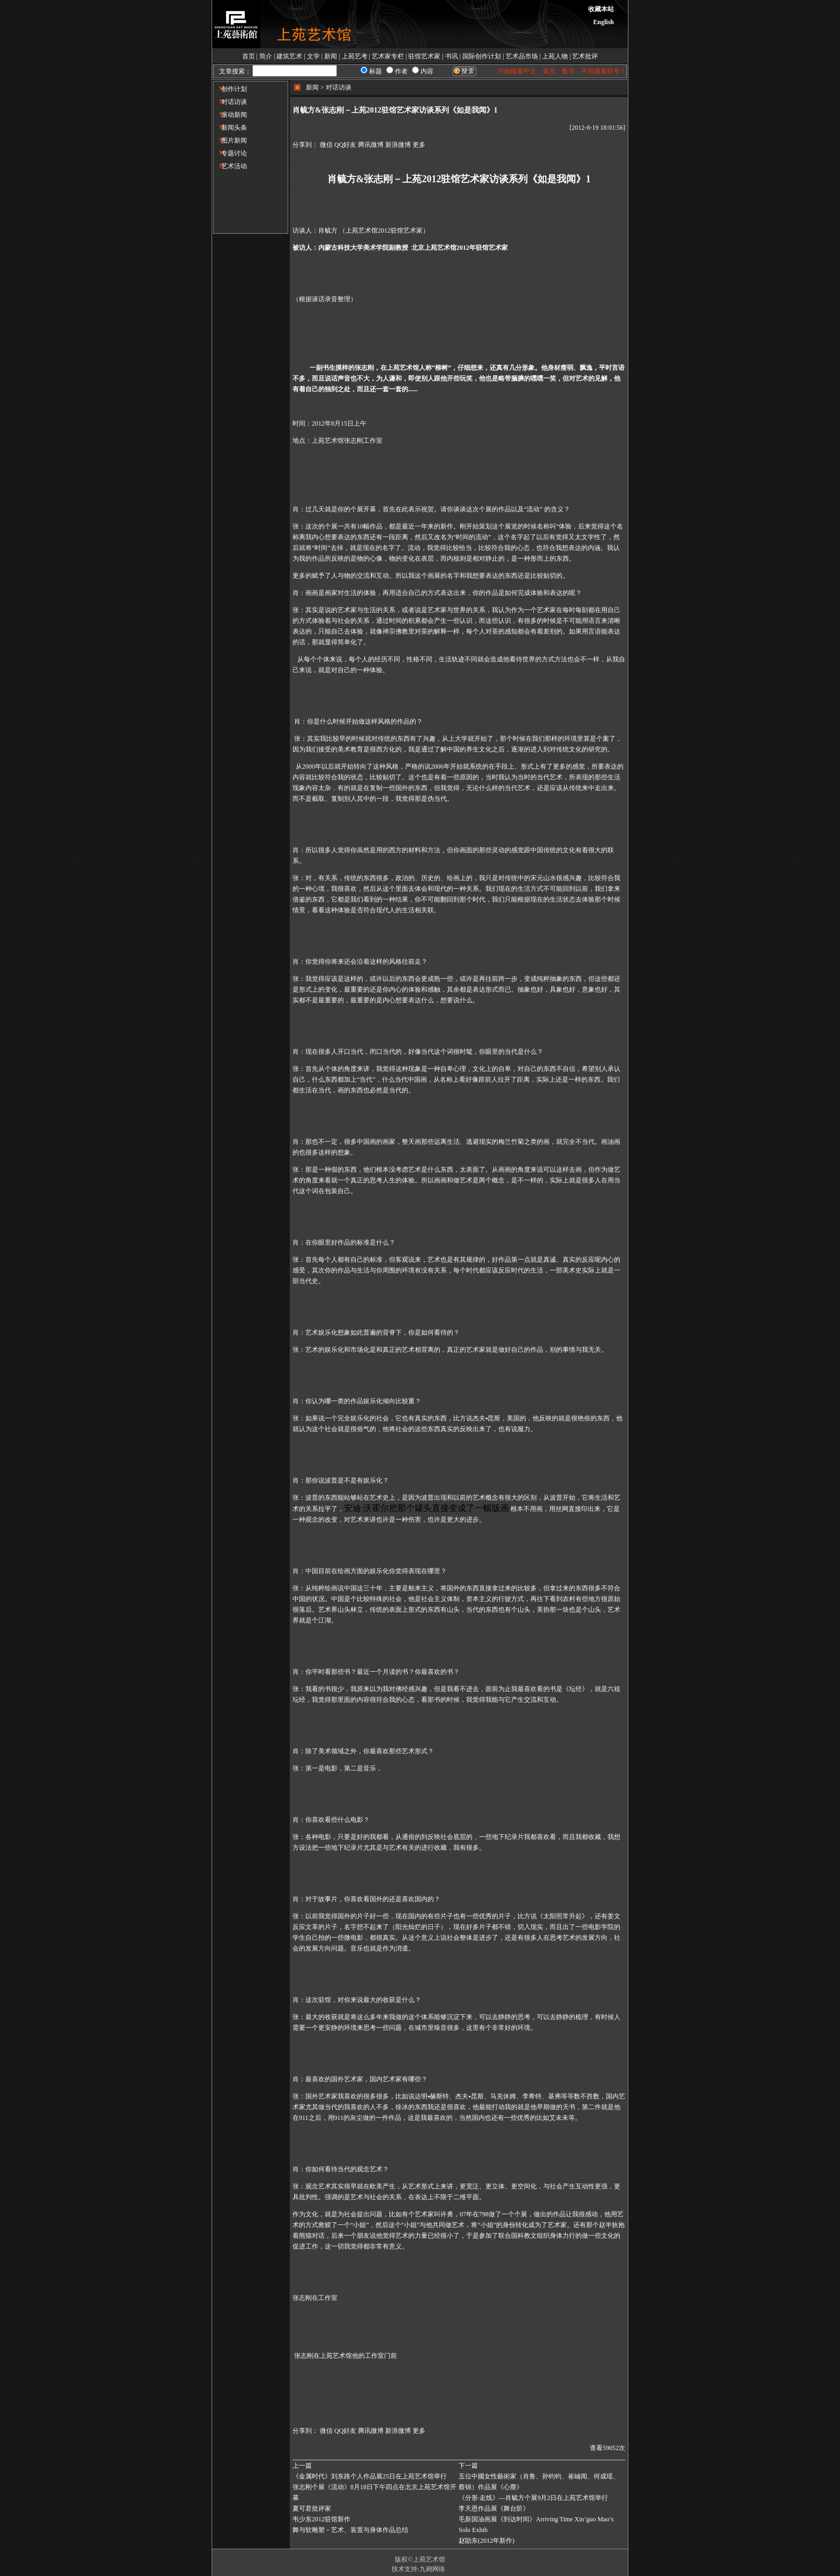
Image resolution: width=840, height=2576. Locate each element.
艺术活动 (230, 166)
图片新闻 (230, 140)
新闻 (330, 56)
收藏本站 (601, 9)
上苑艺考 (355, 56)
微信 (326, 144)
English (603, 22)
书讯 (451, 56)
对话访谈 (230, 102)
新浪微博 (398, 144)
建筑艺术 (289, 56)
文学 (313, 56)
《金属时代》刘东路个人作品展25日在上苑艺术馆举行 (369, 2476)
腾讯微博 (371, 144)
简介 (265, 56)
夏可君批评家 (311, 2508)
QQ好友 (345, 144)
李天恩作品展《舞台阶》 (494, 2508)
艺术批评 (585, 56)
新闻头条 (230, 127)
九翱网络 (432, 2569)
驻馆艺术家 (424, 56)
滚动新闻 (230, 114)
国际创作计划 (481, 56)
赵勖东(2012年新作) (486, 2540)
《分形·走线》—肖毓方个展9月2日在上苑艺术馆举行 (533, 2497)
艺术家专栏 (388, 56)
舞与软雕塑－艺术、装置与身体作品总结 (350, 2530)
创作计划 (230, 89)
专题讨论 (230, 153)
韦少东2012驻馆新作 (321, 2519)
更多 (418, 144)
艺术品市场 (522, 56)
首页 (248, 56)
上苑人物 (555, 56)
